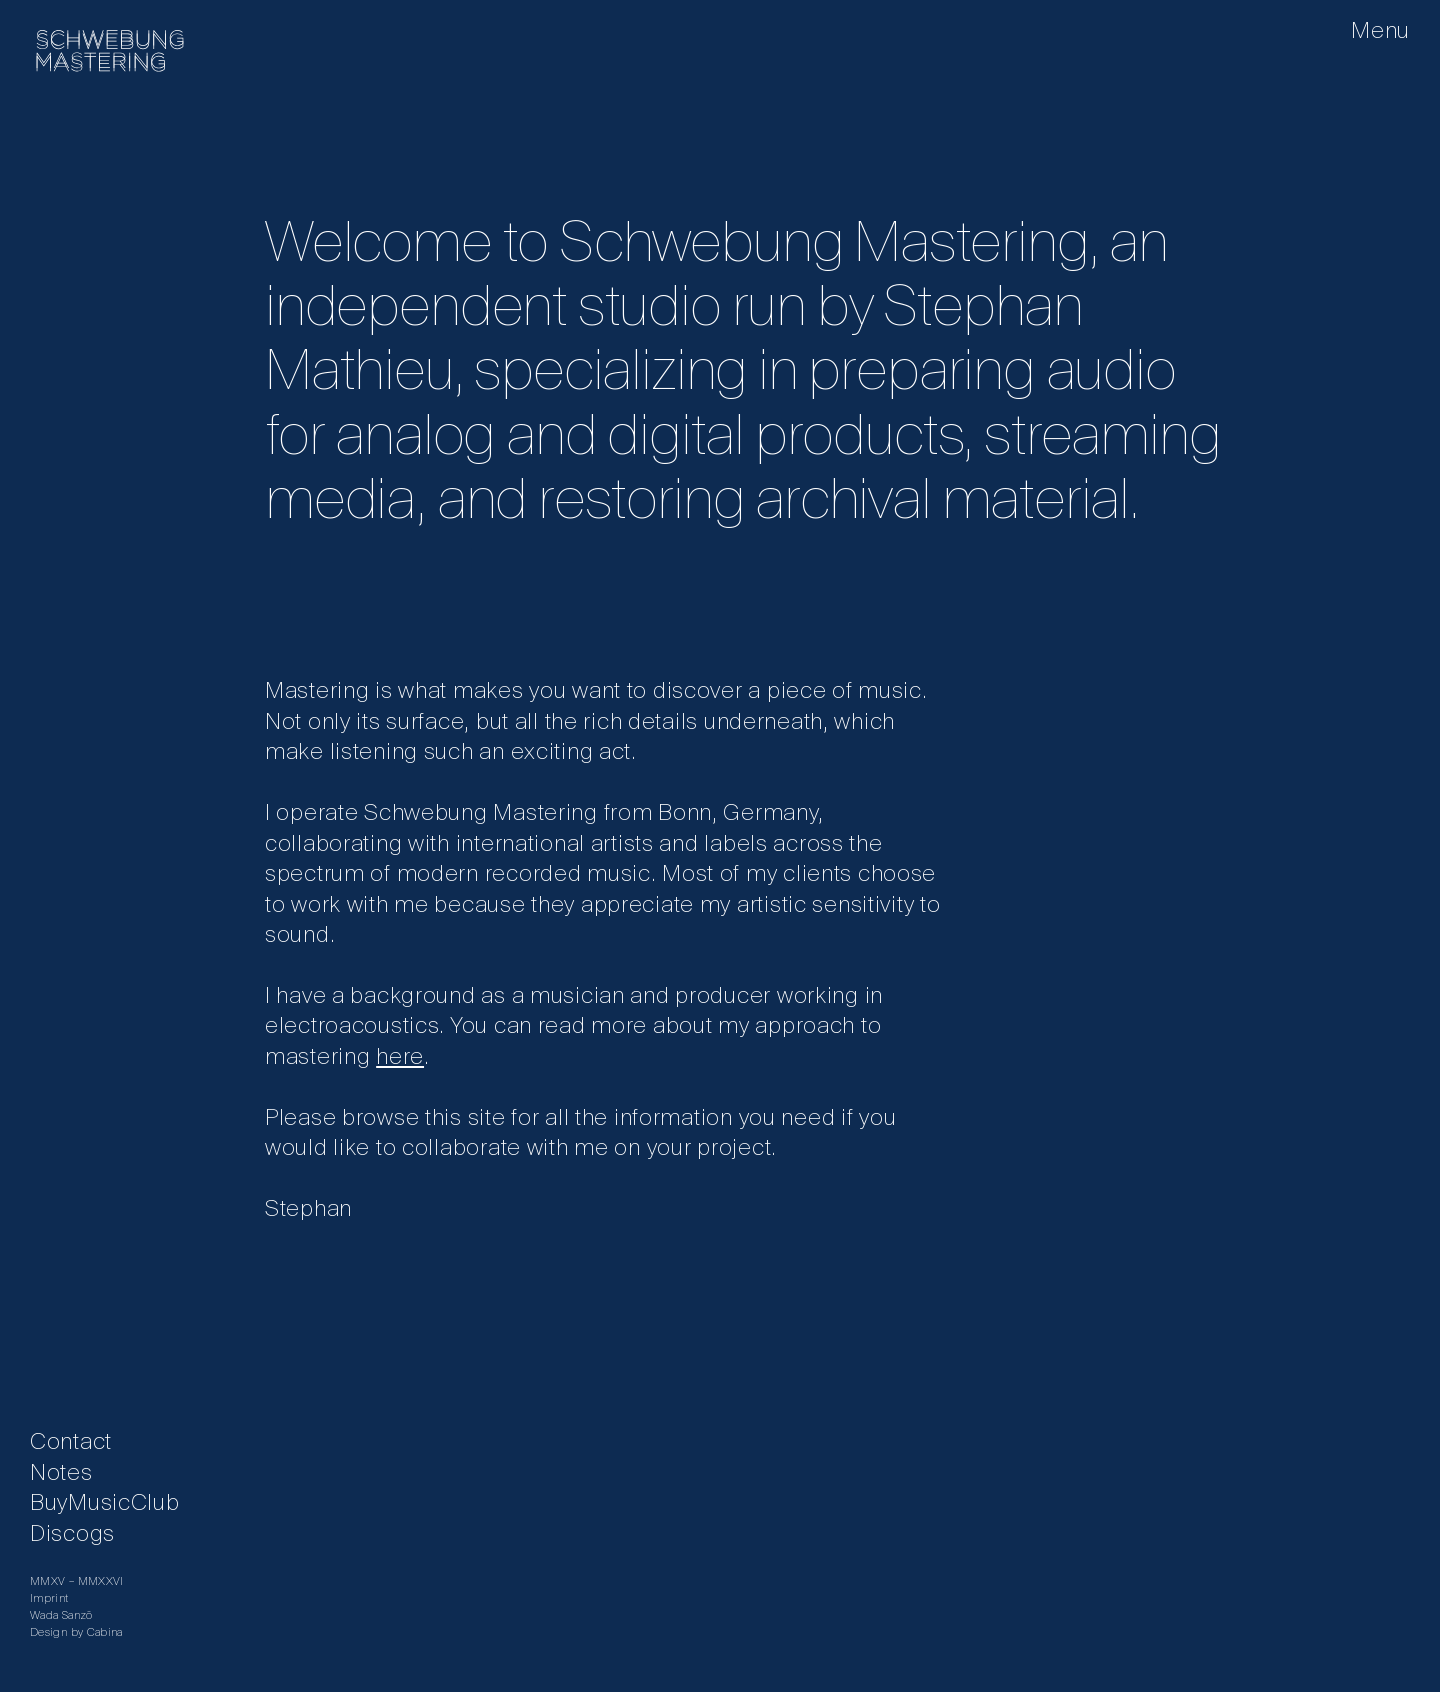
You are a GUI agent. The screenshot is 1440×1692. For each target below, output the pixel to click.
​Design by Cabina (76, 1633)
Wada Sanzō (61, 1616)
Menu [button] (1380, 32)
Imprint (49, 1599)
